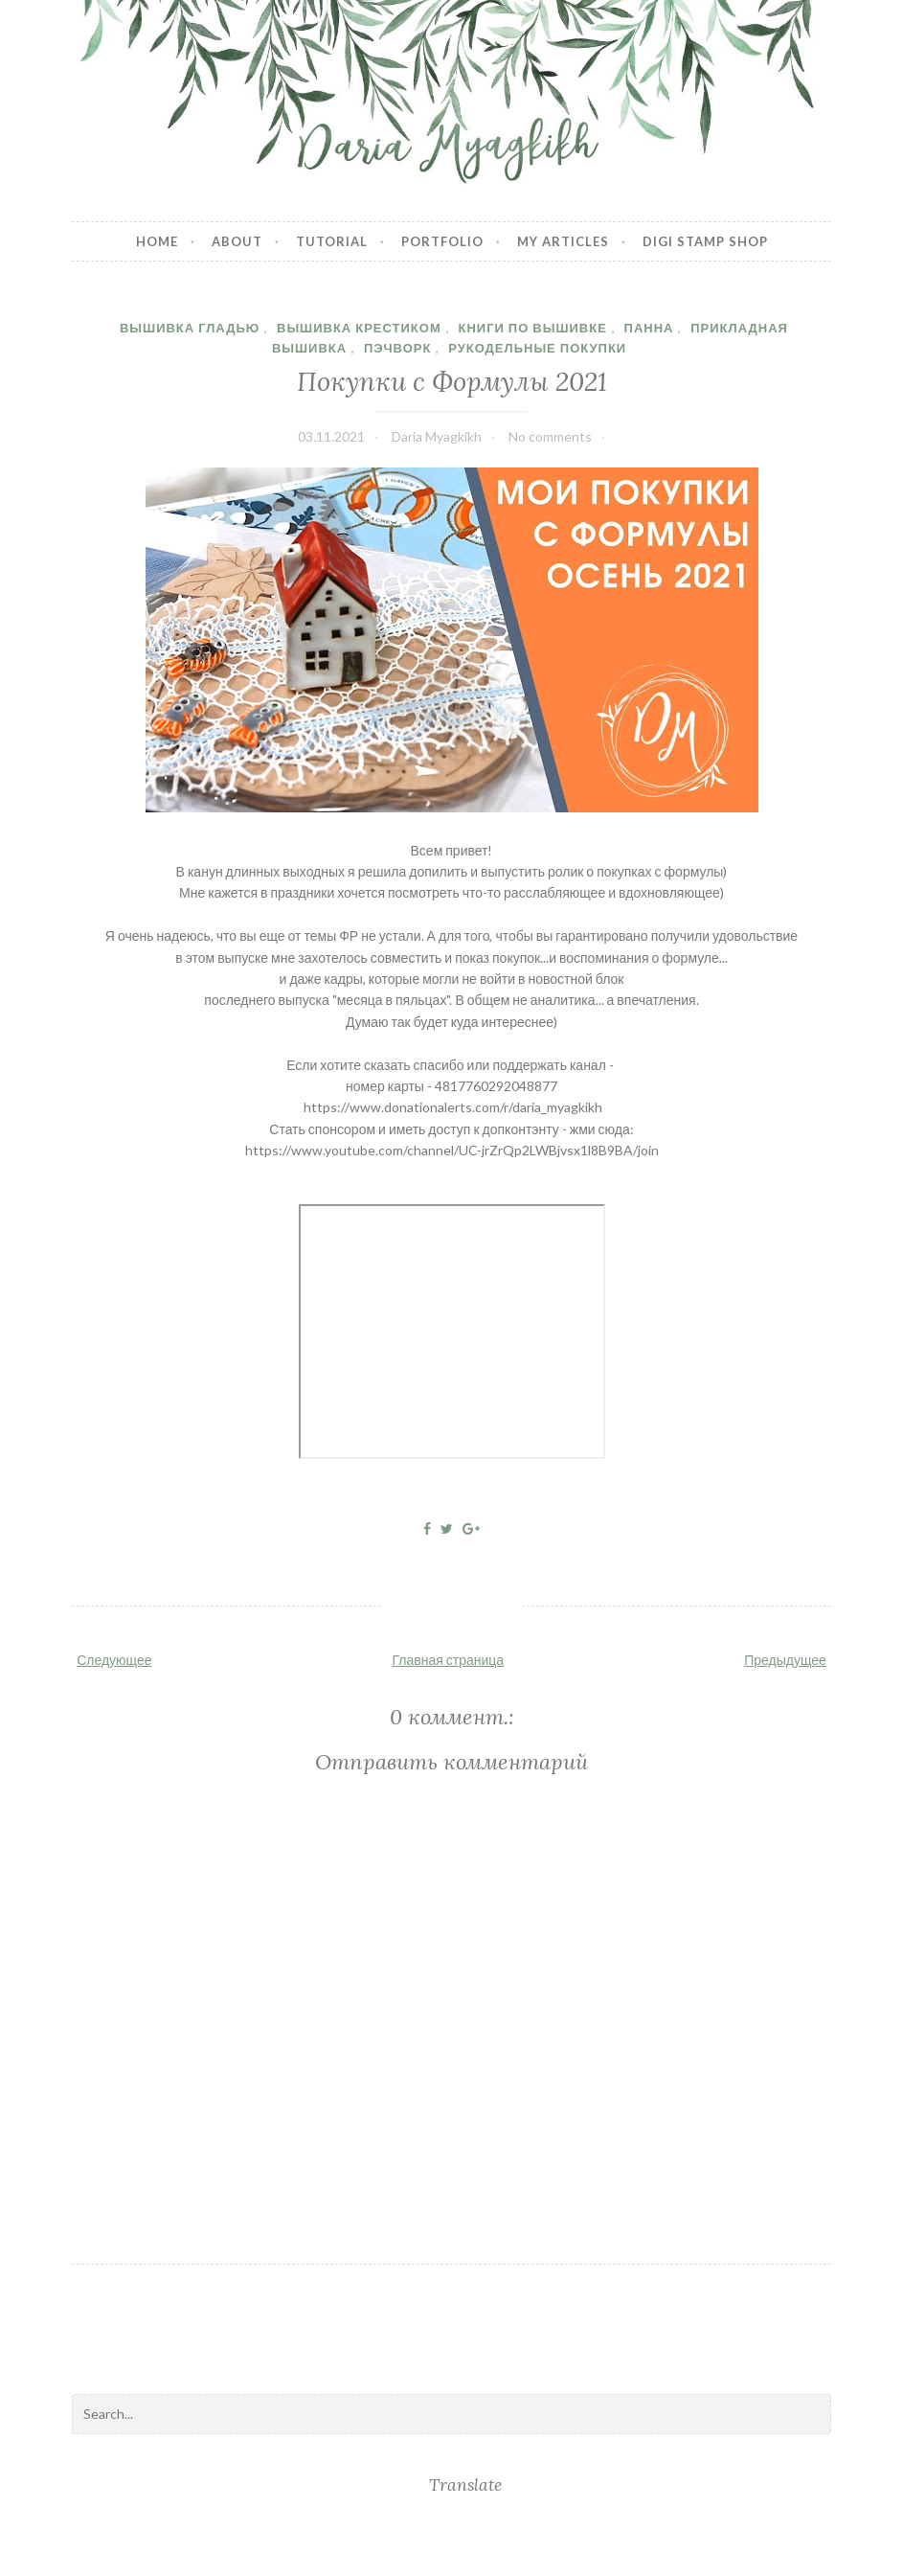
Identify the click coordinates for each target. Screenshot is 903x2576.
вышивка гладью (190, 327)
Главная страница (449, 1660)
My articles (563, 241)
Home (157, 241)
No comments (550, 436)
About (237, 241)
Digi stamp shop (705, 241)
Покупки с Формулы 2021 (452, 381)
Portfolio (442, 241)
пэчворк (398, 347)
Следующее (114, 1660)
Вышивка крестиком (359, 327)
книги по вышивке (532, 327)
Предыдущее (785, 1660)
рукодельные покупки (537, 347)
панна (649, 327)
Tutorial (332, 241)
